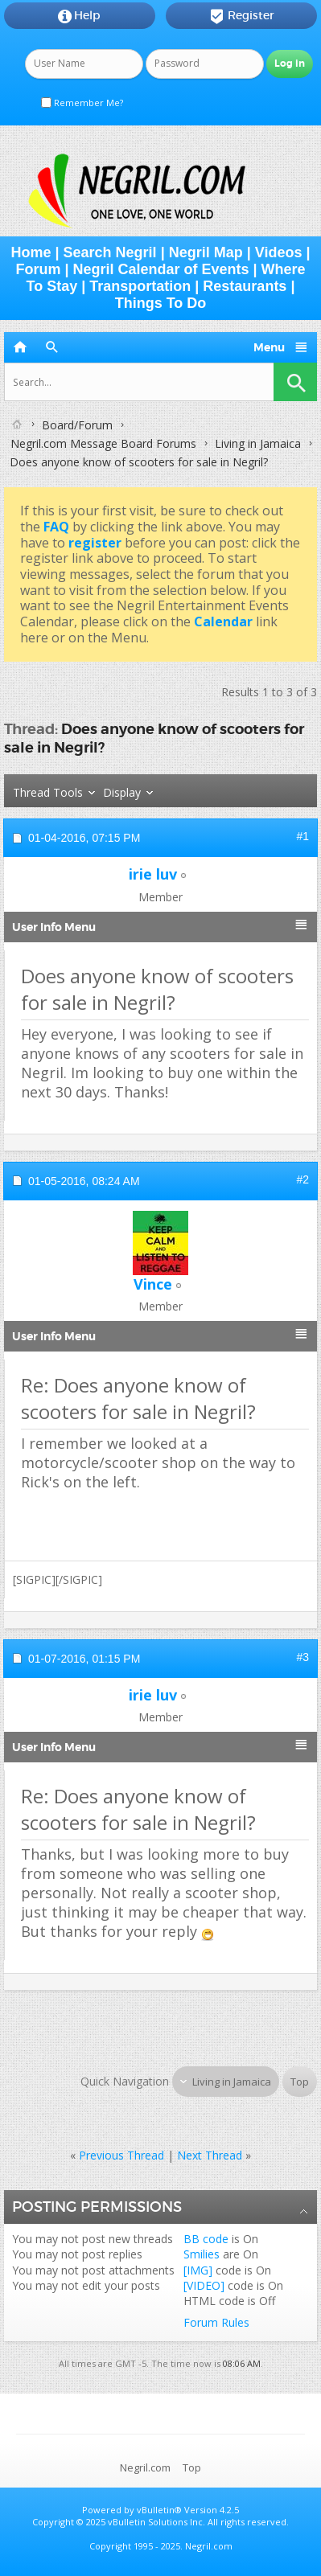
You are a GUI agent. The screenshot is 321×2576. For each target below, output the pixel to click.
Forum (37, 269)
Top (299, 2081)
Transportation (140, 286)
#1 (302, 836)
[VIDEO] (203, 2285)
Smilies (201, 2254)
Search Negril (110, 252)
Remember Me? (82, 102)
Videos (278, 252)
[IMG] (197, 2270)
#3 (302, 1657)
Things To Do (161, 303)
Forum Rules (216, 2322)
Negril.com (145, 2467)
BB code (205, 2238)
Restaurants (244, 286)
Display (122, 792)
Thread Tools (48, 792)
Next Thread (209, 2155)
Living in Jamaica (258, 443)
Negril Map (206, 252)
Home (31, 252)
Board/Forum (77, 425)
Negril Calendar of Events (160, 269)
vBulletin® (159, 2510)
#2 (302, 1179)
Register (241, 16)
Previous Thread (121, 2155)
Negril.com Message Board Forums (103, 443)
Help (79, 16)
